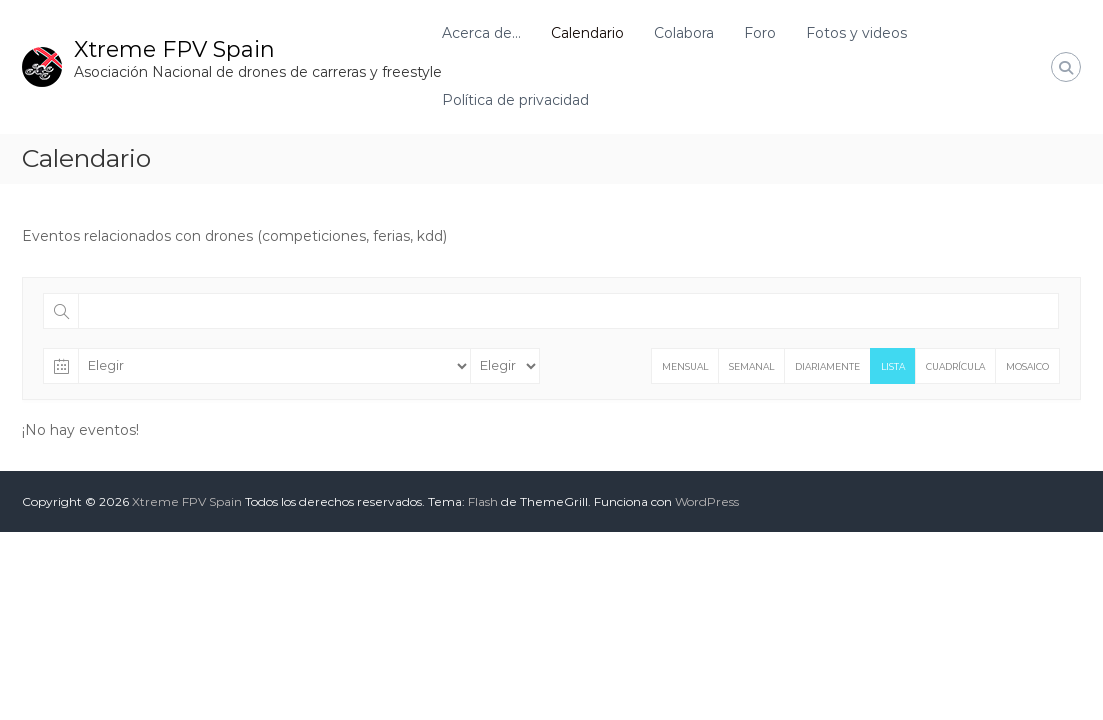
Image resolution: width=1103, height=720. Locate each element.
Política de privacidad (515, 100)
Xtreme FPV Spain (174, 49)
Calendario (587, 33)
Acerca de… (481, 33)
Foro (760, 33)
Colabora (684, 33)
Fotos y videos (856, 33)
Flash (483, 501)
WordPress (707, 501)
